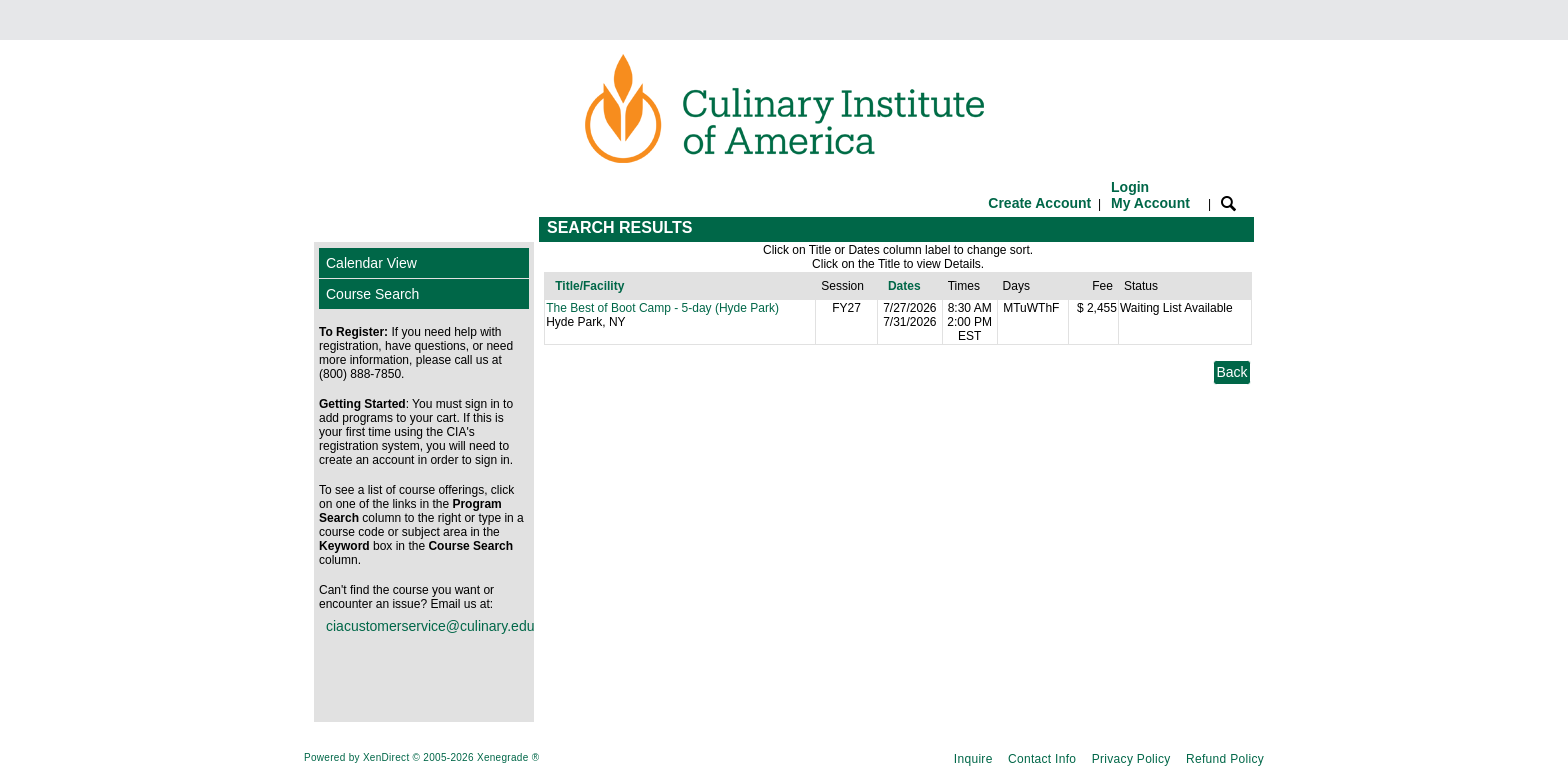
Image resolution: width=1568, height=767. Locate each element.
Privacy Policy (1131, 759)
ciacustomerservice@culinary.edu (427, 626)
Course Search (372, 294)
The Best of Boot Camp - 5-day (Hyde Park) (662, 308)
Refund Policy (1225, 759)
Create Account (1039, 203)
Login (1150, 195)
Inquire (973, 759)
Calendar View (371, 263)
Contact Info (1042, 759)
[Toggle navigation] (333, 229)
